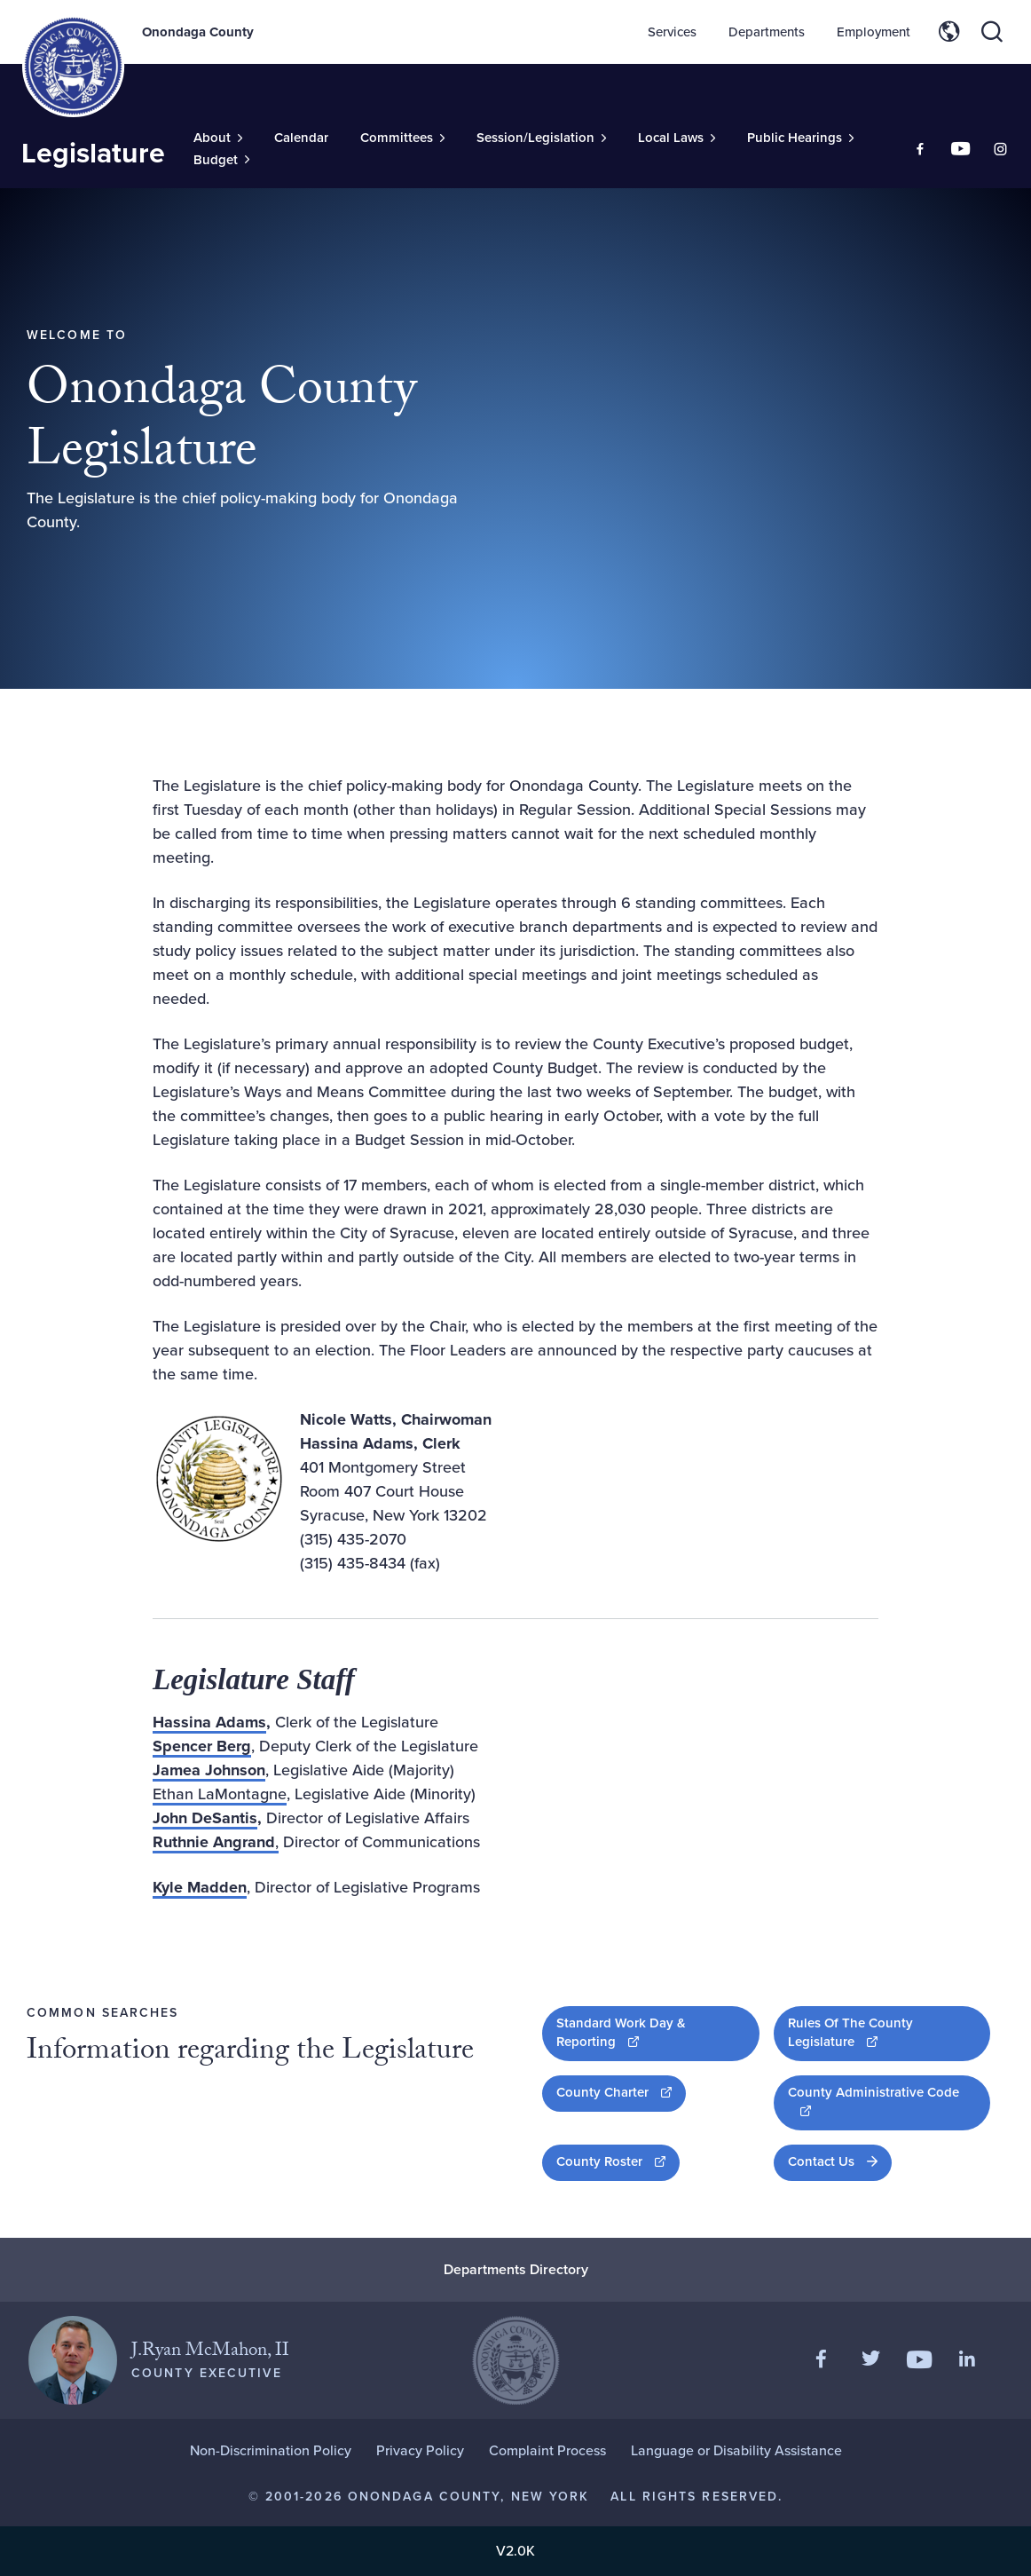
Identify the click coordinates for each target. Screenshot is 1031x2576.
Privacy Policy (420, 2450)
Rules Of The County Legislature (880, 2032)
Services (672, 32)
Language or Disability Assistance (736, 2450)
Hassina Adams (209, 1722)
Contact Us (821, 2161)
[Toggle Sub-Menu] (217, 138)
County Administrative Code (873, 2101)
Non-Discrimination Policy (270, 2450)
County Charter (621, 2092)
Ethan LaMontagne (220, 1794)
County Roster (618, 2161)
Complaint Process (547, 2450)
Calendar (301, 137)
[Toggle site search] (992, 32)
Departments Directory (516, 2269)
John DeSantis (205, 1817)
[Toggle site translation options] (949, 32)
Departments (766, 32)
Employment (873, 32)
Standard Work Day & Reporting (644, 2032)
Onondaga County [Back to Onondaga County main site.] (198, 32)
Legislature (93, 152)
